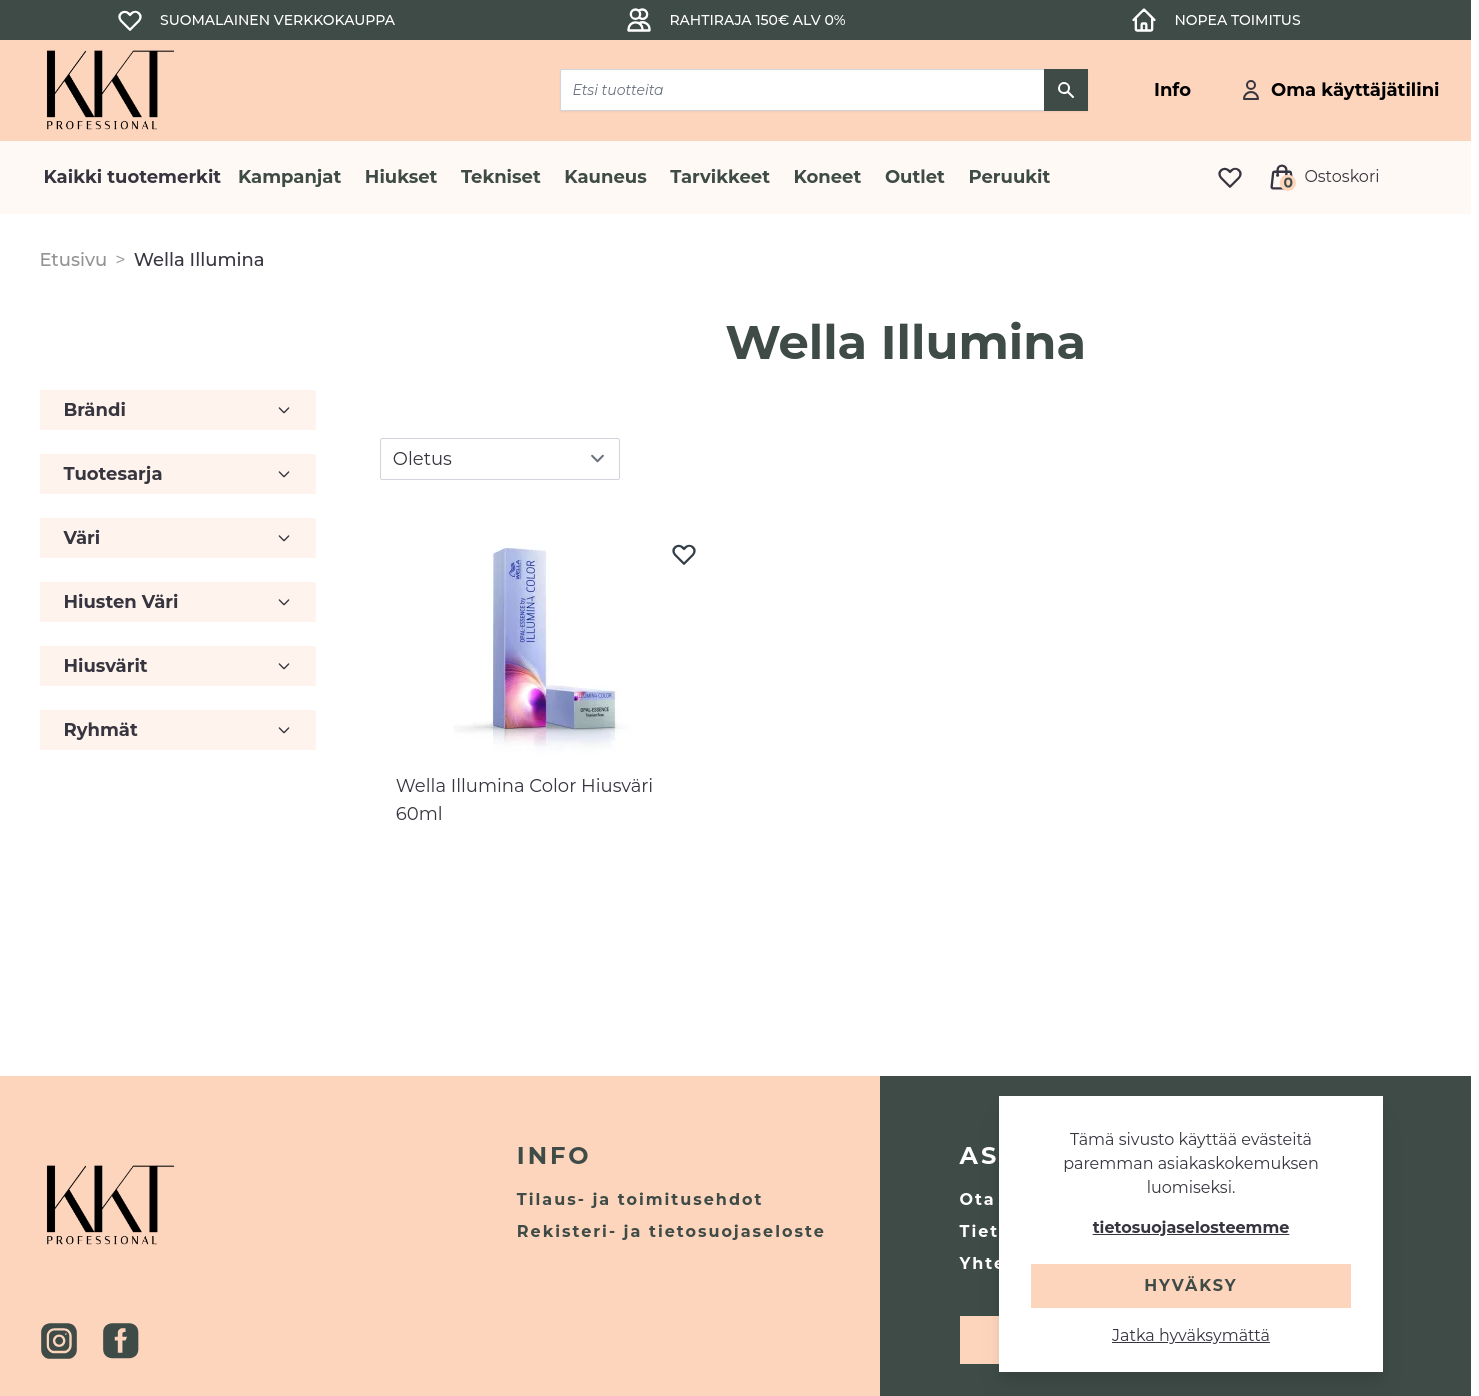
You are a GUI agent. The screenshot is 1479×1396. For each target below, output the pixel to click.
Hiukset (401, 177)
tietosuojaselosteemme (1191, 1227)
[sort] (500, 459)
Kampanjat (289, 177)
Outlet (915, 177)
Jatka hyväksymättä (1191, 1335)
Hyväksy (1190, 1285)
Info (554, 1155)
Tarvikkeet (720, 177)
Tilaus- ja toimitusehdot (640, 1199)
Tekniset (501, 177)
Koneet (828, 177)
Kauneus (605, 177)
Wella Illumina (199, 260)
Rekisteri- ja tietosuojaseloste (671, 1231)
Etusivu (74, 260)
